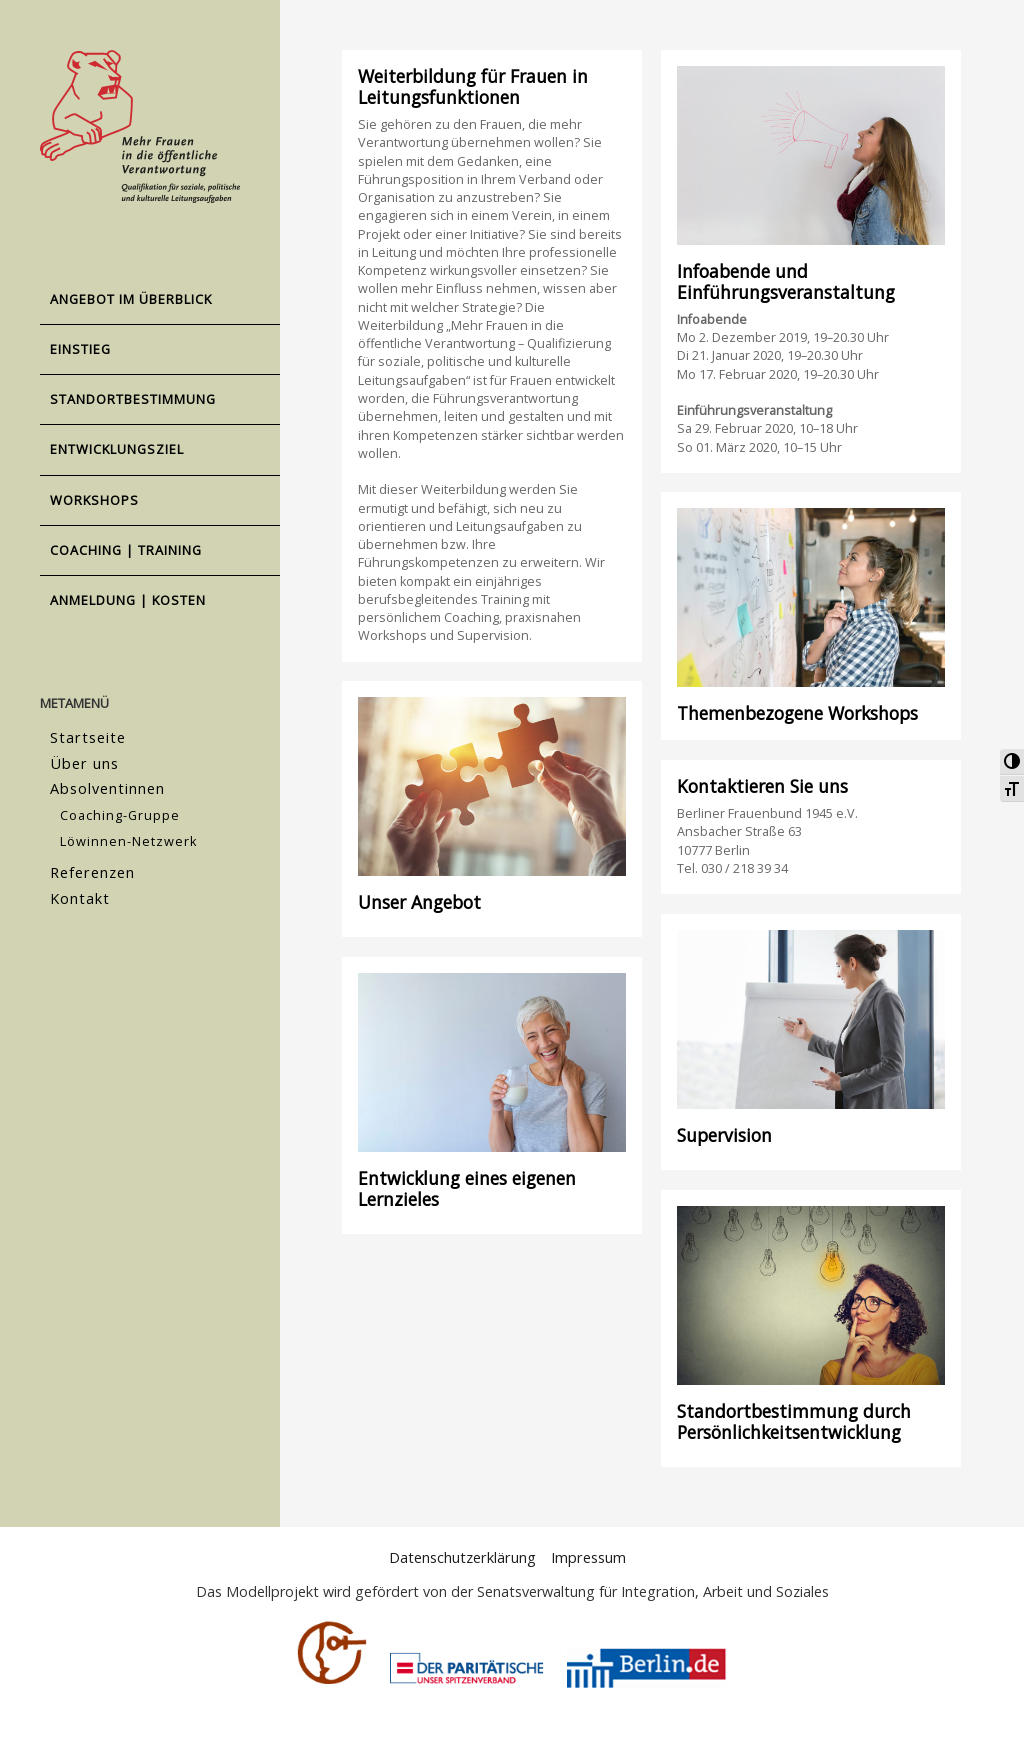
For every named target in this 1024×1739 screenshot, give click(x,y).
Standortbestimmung (133, 399)
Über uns (83, 760)
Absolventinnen (106, 784)
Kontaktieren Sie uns (762, 786)
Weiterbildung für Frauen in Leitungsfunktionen (473, 86)
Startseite (86, 736)
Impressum (587, 1557)
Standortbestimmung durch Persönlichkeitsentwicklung (794, 1421)
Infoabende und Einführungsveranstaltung (786, 281)
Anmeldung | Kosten (128, 600)
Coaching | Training (126, 550)
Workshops (94, 500)
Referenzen (92, 863)
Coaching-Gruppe (120, 809)
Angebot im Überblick (131, 299)
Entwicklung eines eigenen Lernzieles (467, 1188)
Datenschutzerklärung (462, 1557)
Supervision (724, 1135)
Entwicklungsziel (117, 449)
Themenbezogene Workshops (797, 713)
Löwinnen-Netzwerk (129, 834)
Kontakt (79, 887)
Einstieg (80, 349)
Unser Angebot (419, 902)
